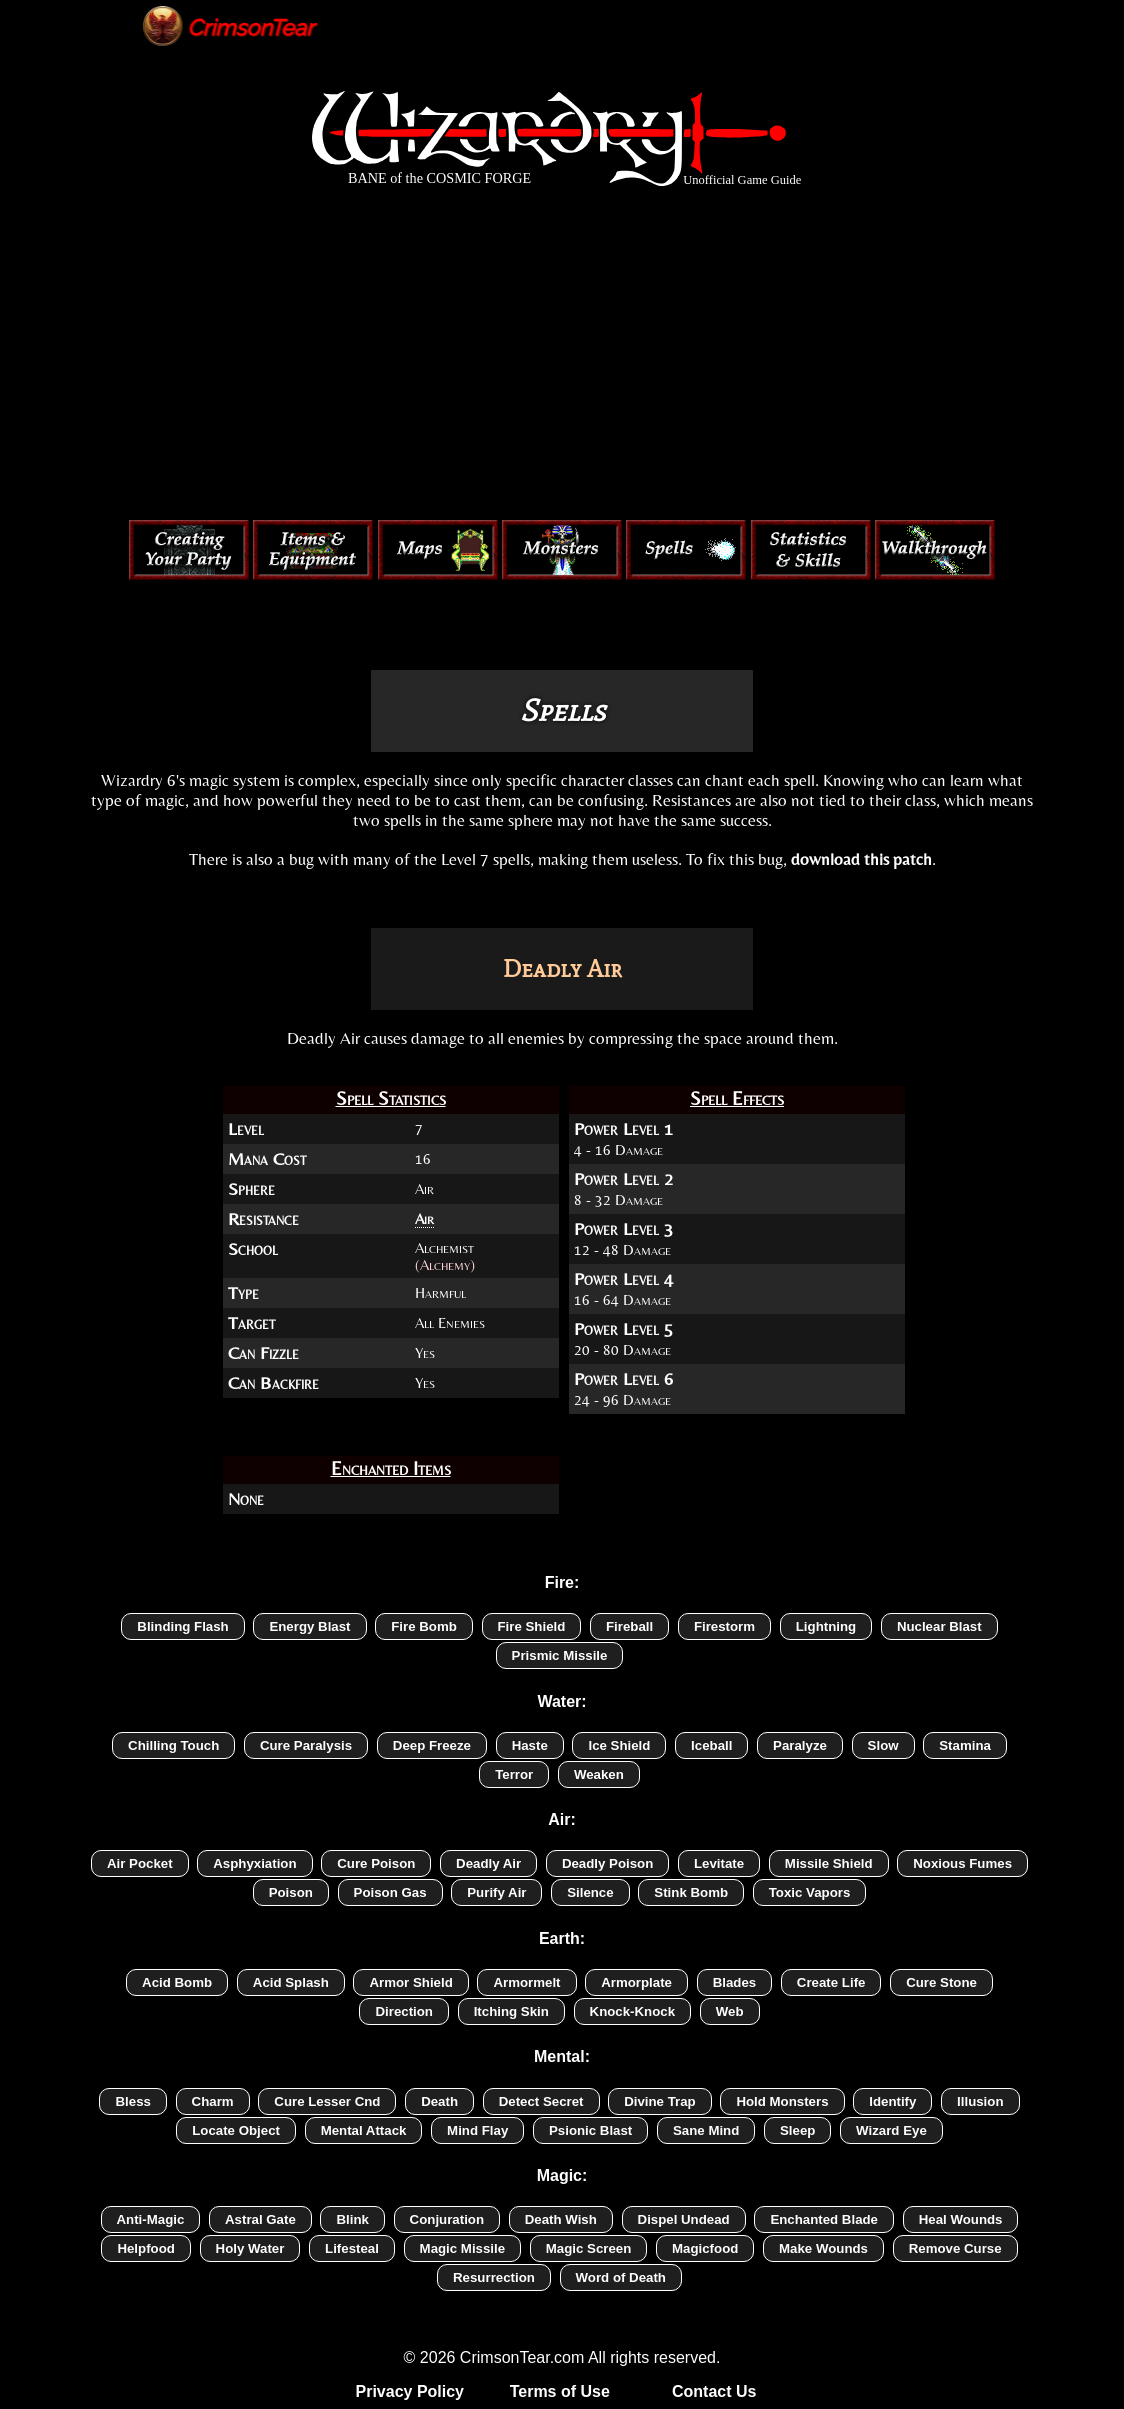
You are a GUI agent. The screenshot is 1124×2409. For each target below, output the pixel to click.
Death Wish (561, 2219)
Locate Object (236, 2130)
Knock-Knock (633, 2011)
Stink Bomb (691, 1892)
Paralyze (800, 1745)
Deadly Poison (607, 1863)
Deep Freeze (432, 1745)
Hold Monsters (782, 2101)
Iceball (711, 1745)
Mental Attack (364, 2130)
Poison (291, 1892)
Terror (514, 1774)
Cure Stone (941, 1982)
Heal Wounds (961, 2219)
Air (424, 1218)
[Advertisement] (562, 358)
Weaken (599, 1774)
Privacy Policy (410, 2391)
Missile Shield (829, 1863)
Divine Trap (660, 2101)
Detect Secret (541, 2101)
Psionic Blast (590, 2130)
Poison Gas (390, 1892)
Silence (590, 1892)
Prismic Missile (560, 1655)
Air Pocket (140, 1863)
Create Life (831, 1982)
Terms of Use (560, 2391)
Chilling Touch (173, 1745)
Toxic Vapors (810, 1892)
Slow (883, 1745)
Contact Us (714, 2391)
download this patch (861, 859)
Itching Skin (511, 2011)
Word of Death (621, 2277)
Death (439, 2101)
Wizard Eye (891, 2130)
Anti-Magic (151, 2219)
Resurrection (494, 2277)
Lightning (826, 1626)
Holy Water (250, 2248)
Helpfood (145, 2248)
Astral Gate (260, 2219)
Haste (530, 1745)
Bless (132, 2101)
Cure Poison (376, 1863)
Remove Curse (955, 2248)
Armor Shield (410, 1982)
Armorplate (636, 1982)
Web (730, 2011)
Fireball (629, 1626)
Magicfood (705, 2248)
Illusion (980, 2101)
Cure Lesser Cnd (327, 2101)
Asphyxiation (254, 1863)
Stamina (965, 1745)
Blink (352, 2219)
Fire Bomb (424, 1626)
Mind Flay (477, 2130)
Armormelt (526, 1982)
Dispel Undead (684, 2219)
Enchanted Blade (824, 2219)
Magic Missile (463, 2248)
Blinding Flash (182, 1626)
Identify (892, 2101)
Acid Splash (291, 1982)
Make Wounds (823, 2248)
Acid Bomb (177, 1982)
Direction (404, 2011)
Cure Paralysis (306, 1745)
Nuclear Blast (939, 1626)
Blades (735, 1982)
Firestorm (724, 1626)
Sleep (797, 2130)
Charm (213, 2101)
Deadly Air (488, 1863)
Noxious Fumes (962, 1863)
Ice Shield (619, 1745)
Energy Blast (309, 1626)
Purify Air (496, 1892)
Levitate (719, 1863)
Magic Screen (589, 2248)
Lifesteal (352, 2248)
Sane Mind (706, 2130)
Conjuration (447, 2219)
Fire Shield (532, 1626)
